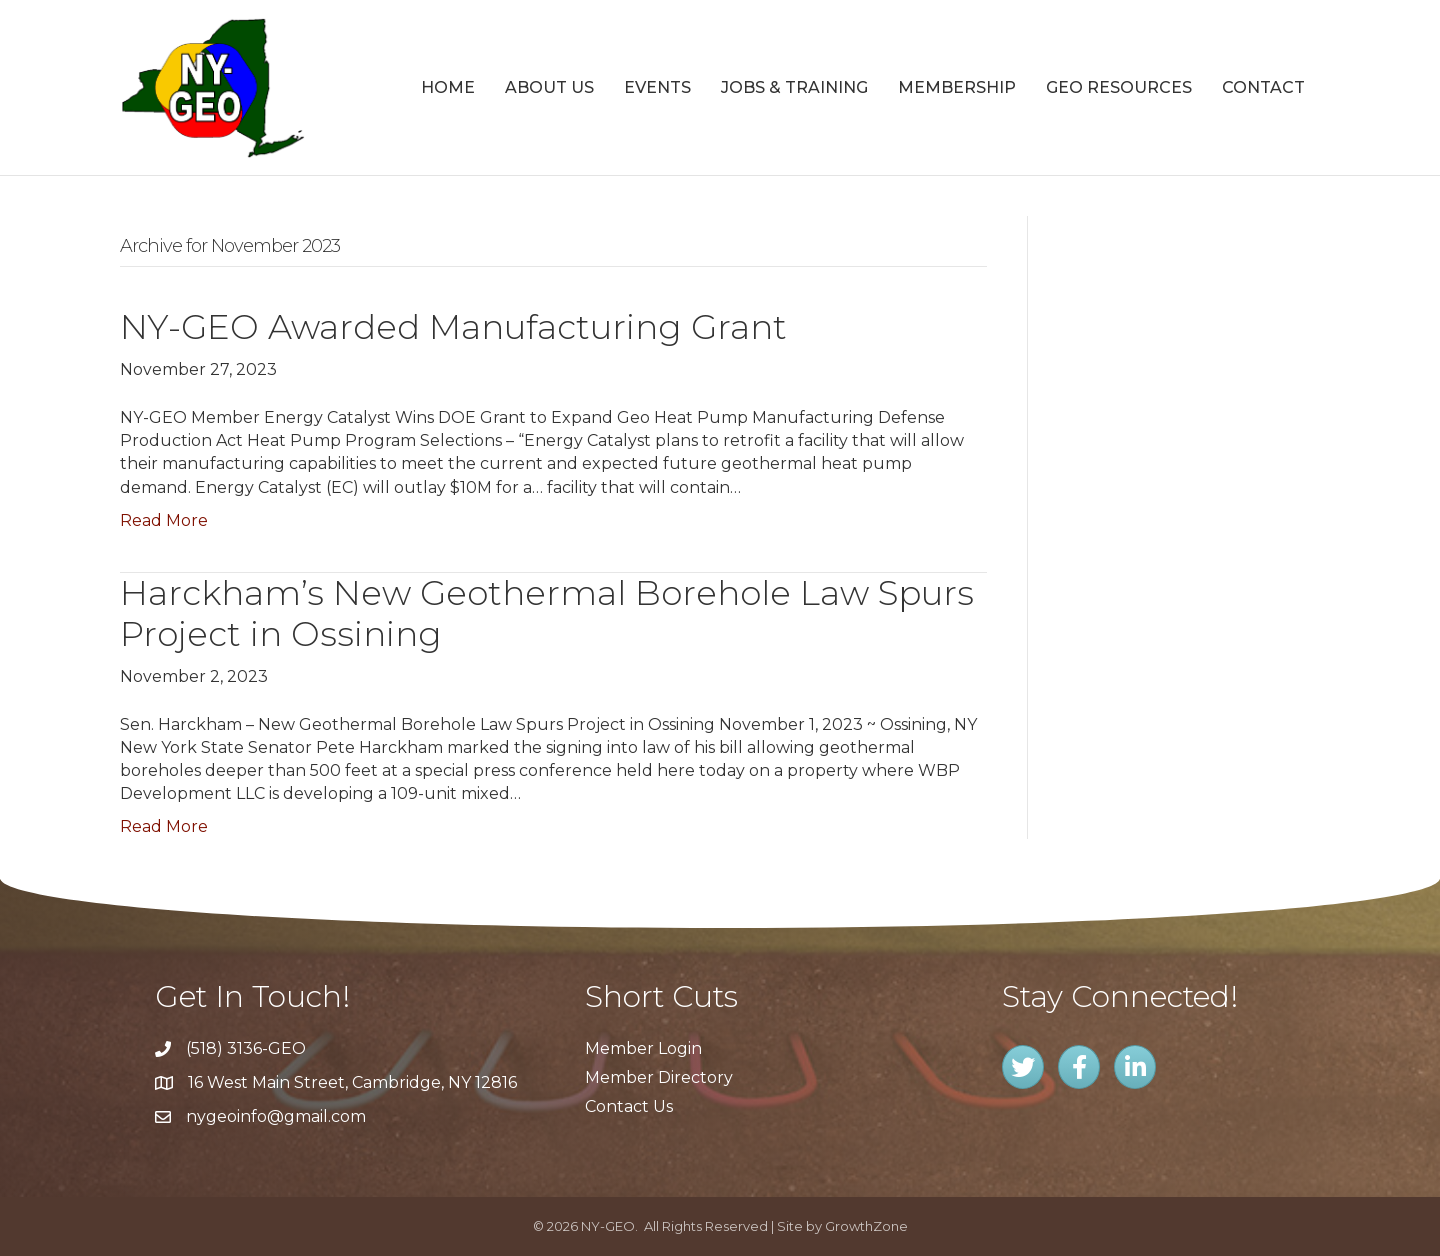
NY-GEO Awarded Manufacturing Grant (453, 327)
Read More (164, 520)
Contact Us (629, 1106)
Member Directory (659, 1077)
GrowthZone (866, 1226)
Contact (1263, 87)
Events (657, 87)
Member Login (643, 1048)
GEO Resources (1119, 87)
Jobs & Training (794, 87)
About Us (549, 87)
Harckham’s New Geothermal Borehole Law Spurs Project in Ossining (547, 613)
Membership (957, 87)
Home (448, 87)
